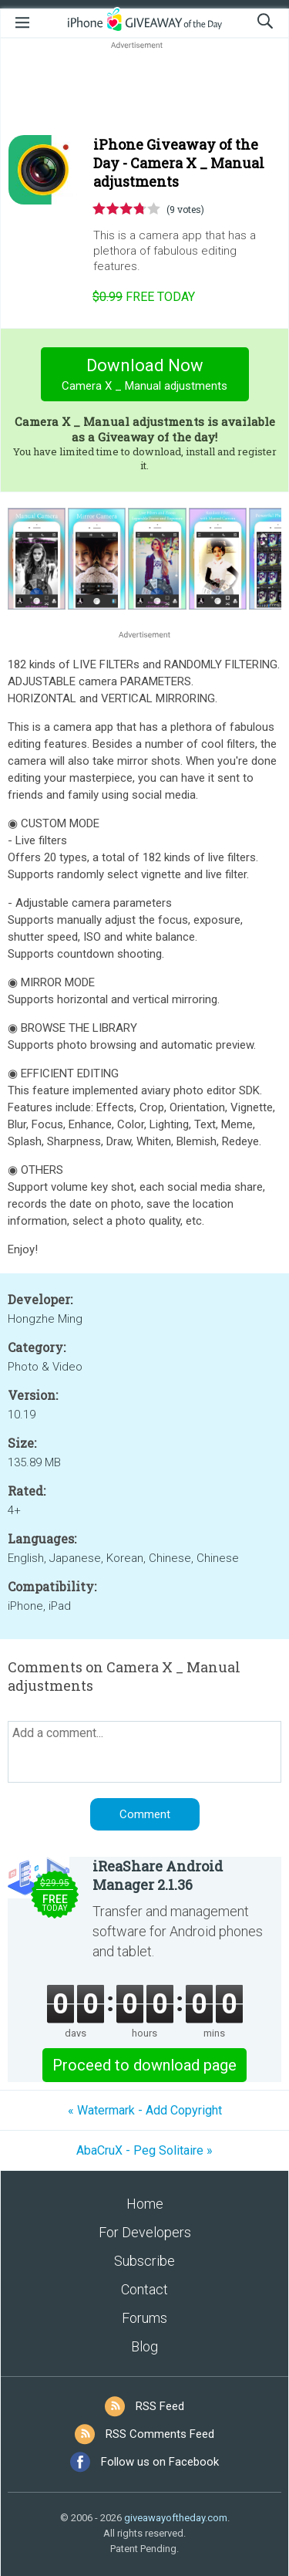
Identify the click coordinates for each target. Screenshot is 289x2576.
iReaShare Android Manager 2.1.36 (157, 1875)
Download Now (144, 376)
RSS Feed (160, 2406)
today (143, 296)
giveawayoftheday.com (175, 2518)
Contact (144, 2289)
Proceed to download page (144, 2065)
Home (144, 2204)
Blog (144, 2346)
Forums (144, 2318)
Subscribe (144, 2261)
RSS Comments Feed (160, 2434)
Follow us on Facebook (160, 2462)
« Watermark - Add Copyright (145, 2110)
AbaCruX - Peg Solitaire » (144, 2150)
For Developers (145, 2232)
